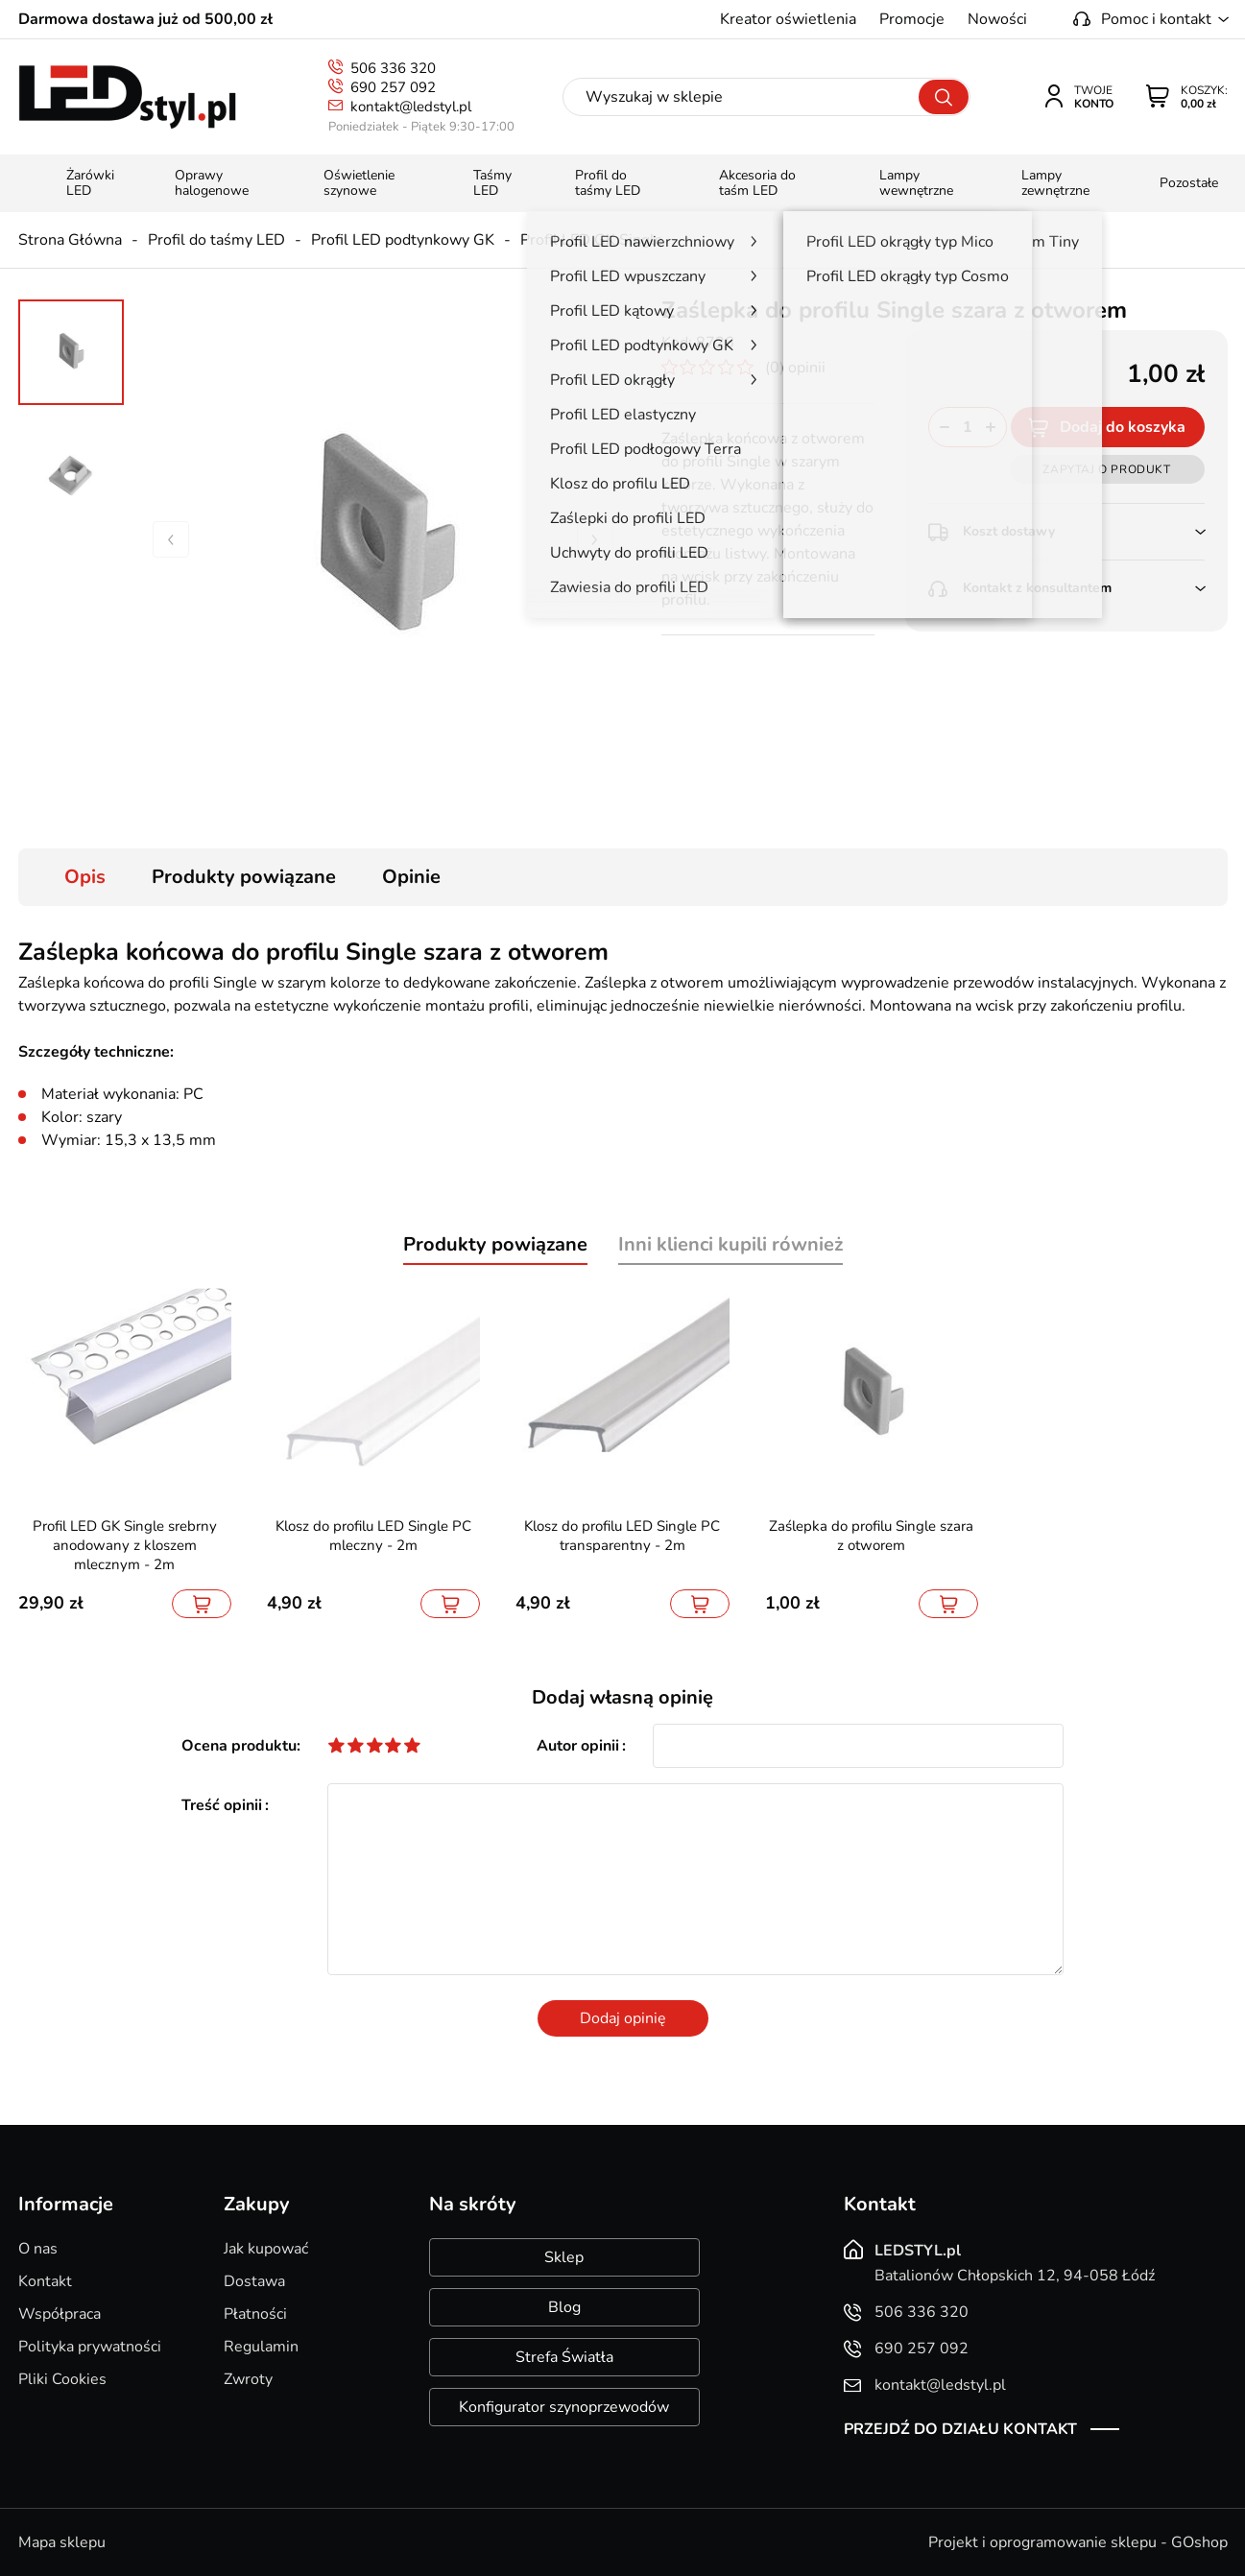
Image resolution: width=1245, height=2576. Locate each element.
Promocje (912, 19)
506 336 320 (393, 68)
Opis (85, 877)
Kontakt (45, 2281)
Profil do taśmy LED (216, 239)
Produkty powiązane (244, 877)
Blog (564, 2307)
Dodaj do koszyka (1122, 427)
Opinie (411, 877)
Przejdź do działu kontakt (960, 2429)
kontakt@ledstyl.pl (410, 106)
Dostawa (254, 2281)
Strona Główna (70, 239)
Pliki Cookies (62, 2379)
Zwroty (248, 2379)
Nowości (997, 19)
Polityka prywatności (89, 2346)
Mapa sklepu (62, 2542)
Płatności (255, 2314)
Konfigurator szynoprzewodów (564, 2407)
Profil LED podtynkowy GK (402, 239)
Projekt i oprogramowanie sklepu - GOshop (1078, 2542)
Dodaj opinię (623, 2018)
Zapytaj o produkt (1106, 469)
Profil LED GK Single (591, 239)
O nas (38, 2248)
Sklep (564, 2257)
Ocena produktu (239, 1745)
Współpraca (59, 2314)
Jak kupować (266, 2248)
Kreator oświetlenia (788, 19)
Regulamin (261, 2346)
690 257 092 (393, 87)
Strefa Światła (564, 2357)
